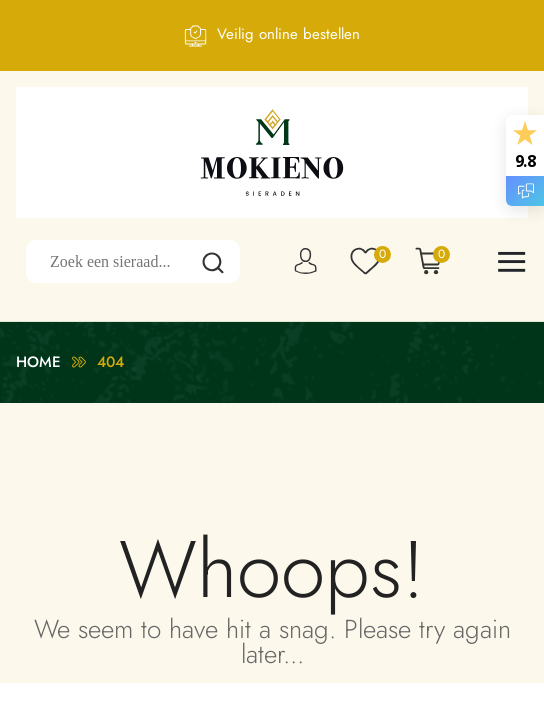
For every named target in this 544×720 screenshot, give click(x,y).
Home (38, 362)
